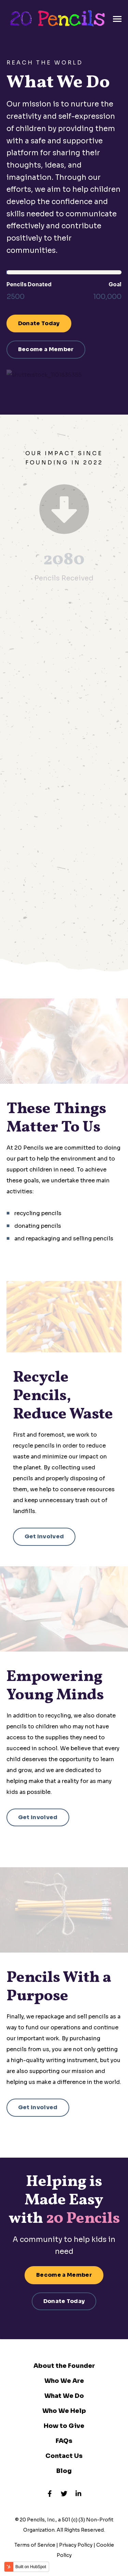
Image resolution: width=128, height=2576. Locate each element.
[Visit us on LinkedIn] (78, 2493)
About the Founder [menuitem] (64, 2366)
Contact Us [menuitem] (64, 2456)
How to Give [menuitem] (64, 2426)
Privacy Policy (76, 2545)
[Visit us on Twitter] (64, 2493)
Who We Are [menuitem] (64, 2381)
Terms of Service (34, 2545)
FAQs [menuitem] (64, 2441)
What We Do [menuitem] (64, 2396)
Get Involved (44, 1536)
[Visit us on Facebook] (50, 2493)
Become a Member (46, 349)
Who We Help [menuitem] (64, 2411)
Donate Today (39, 323)
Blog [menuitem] (64, 2471)
